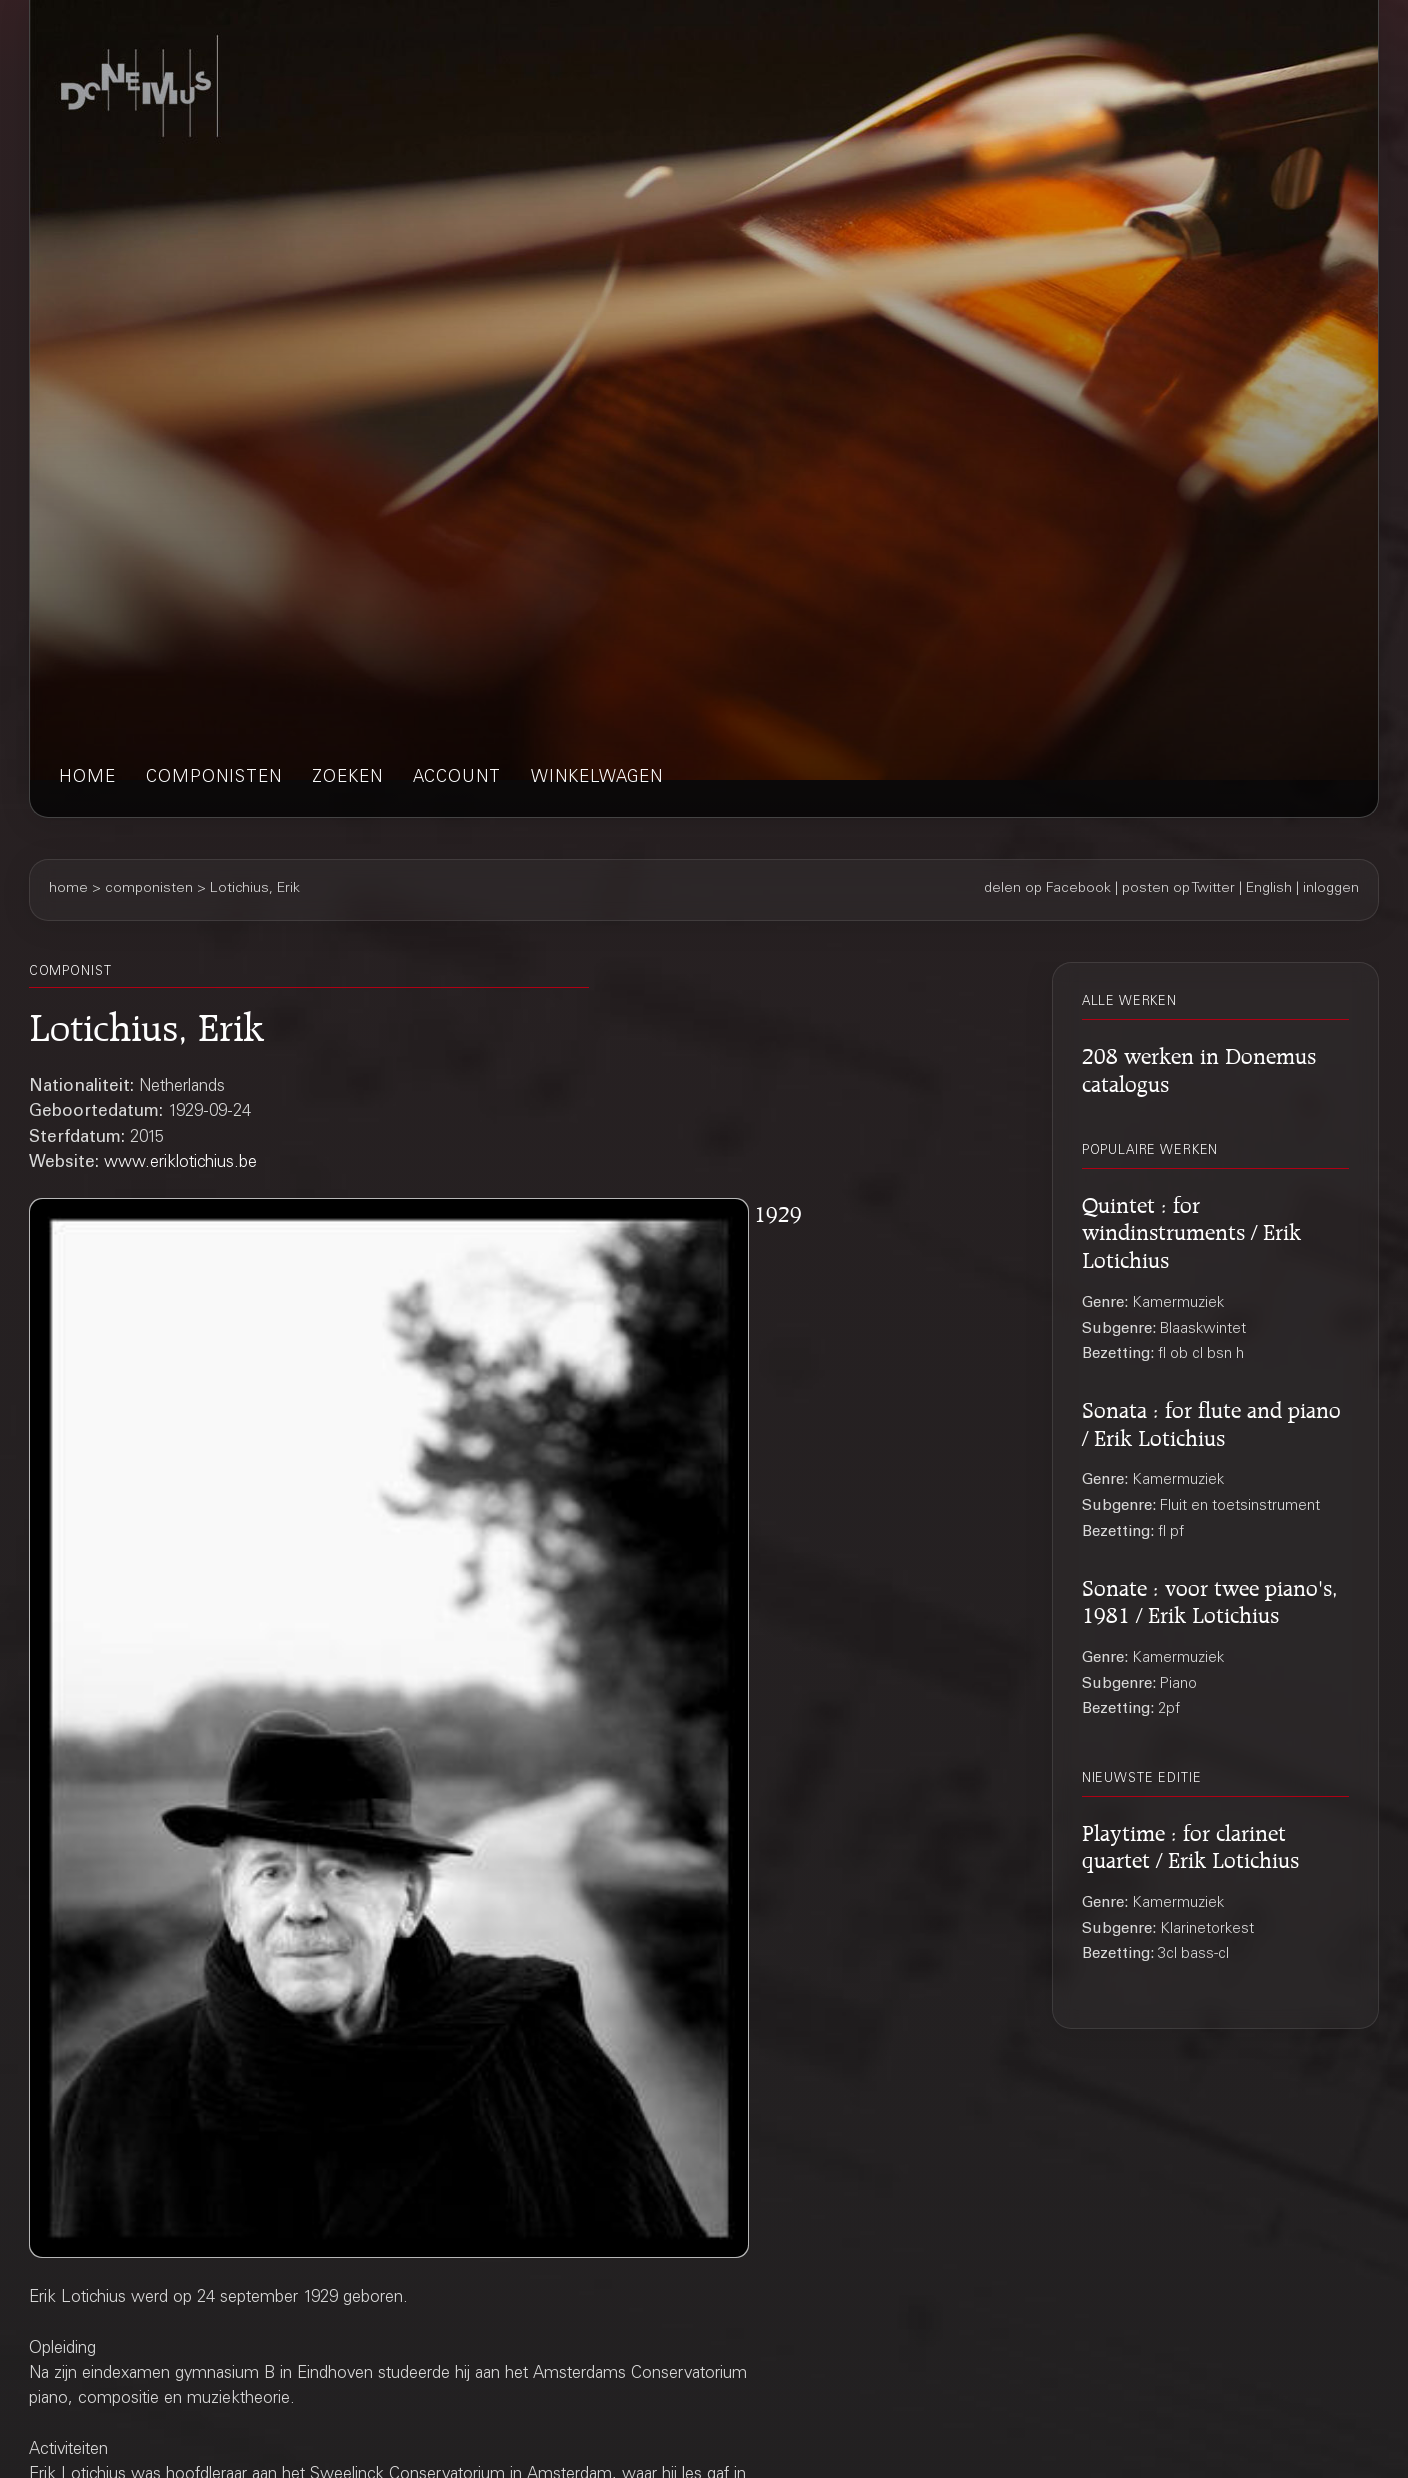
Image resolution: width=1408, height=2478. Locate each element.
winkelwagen (597, 778)
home (87, 778)
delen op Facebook (1047, 889)
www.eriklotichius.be (180, 1163)
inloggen (1331, 889)
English (1269, 889)
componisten (214, 778)
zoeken (347, 778)
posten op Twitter (1178, 889)
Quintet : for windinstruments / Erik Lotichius (1191, 1229)
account (457, 778)
